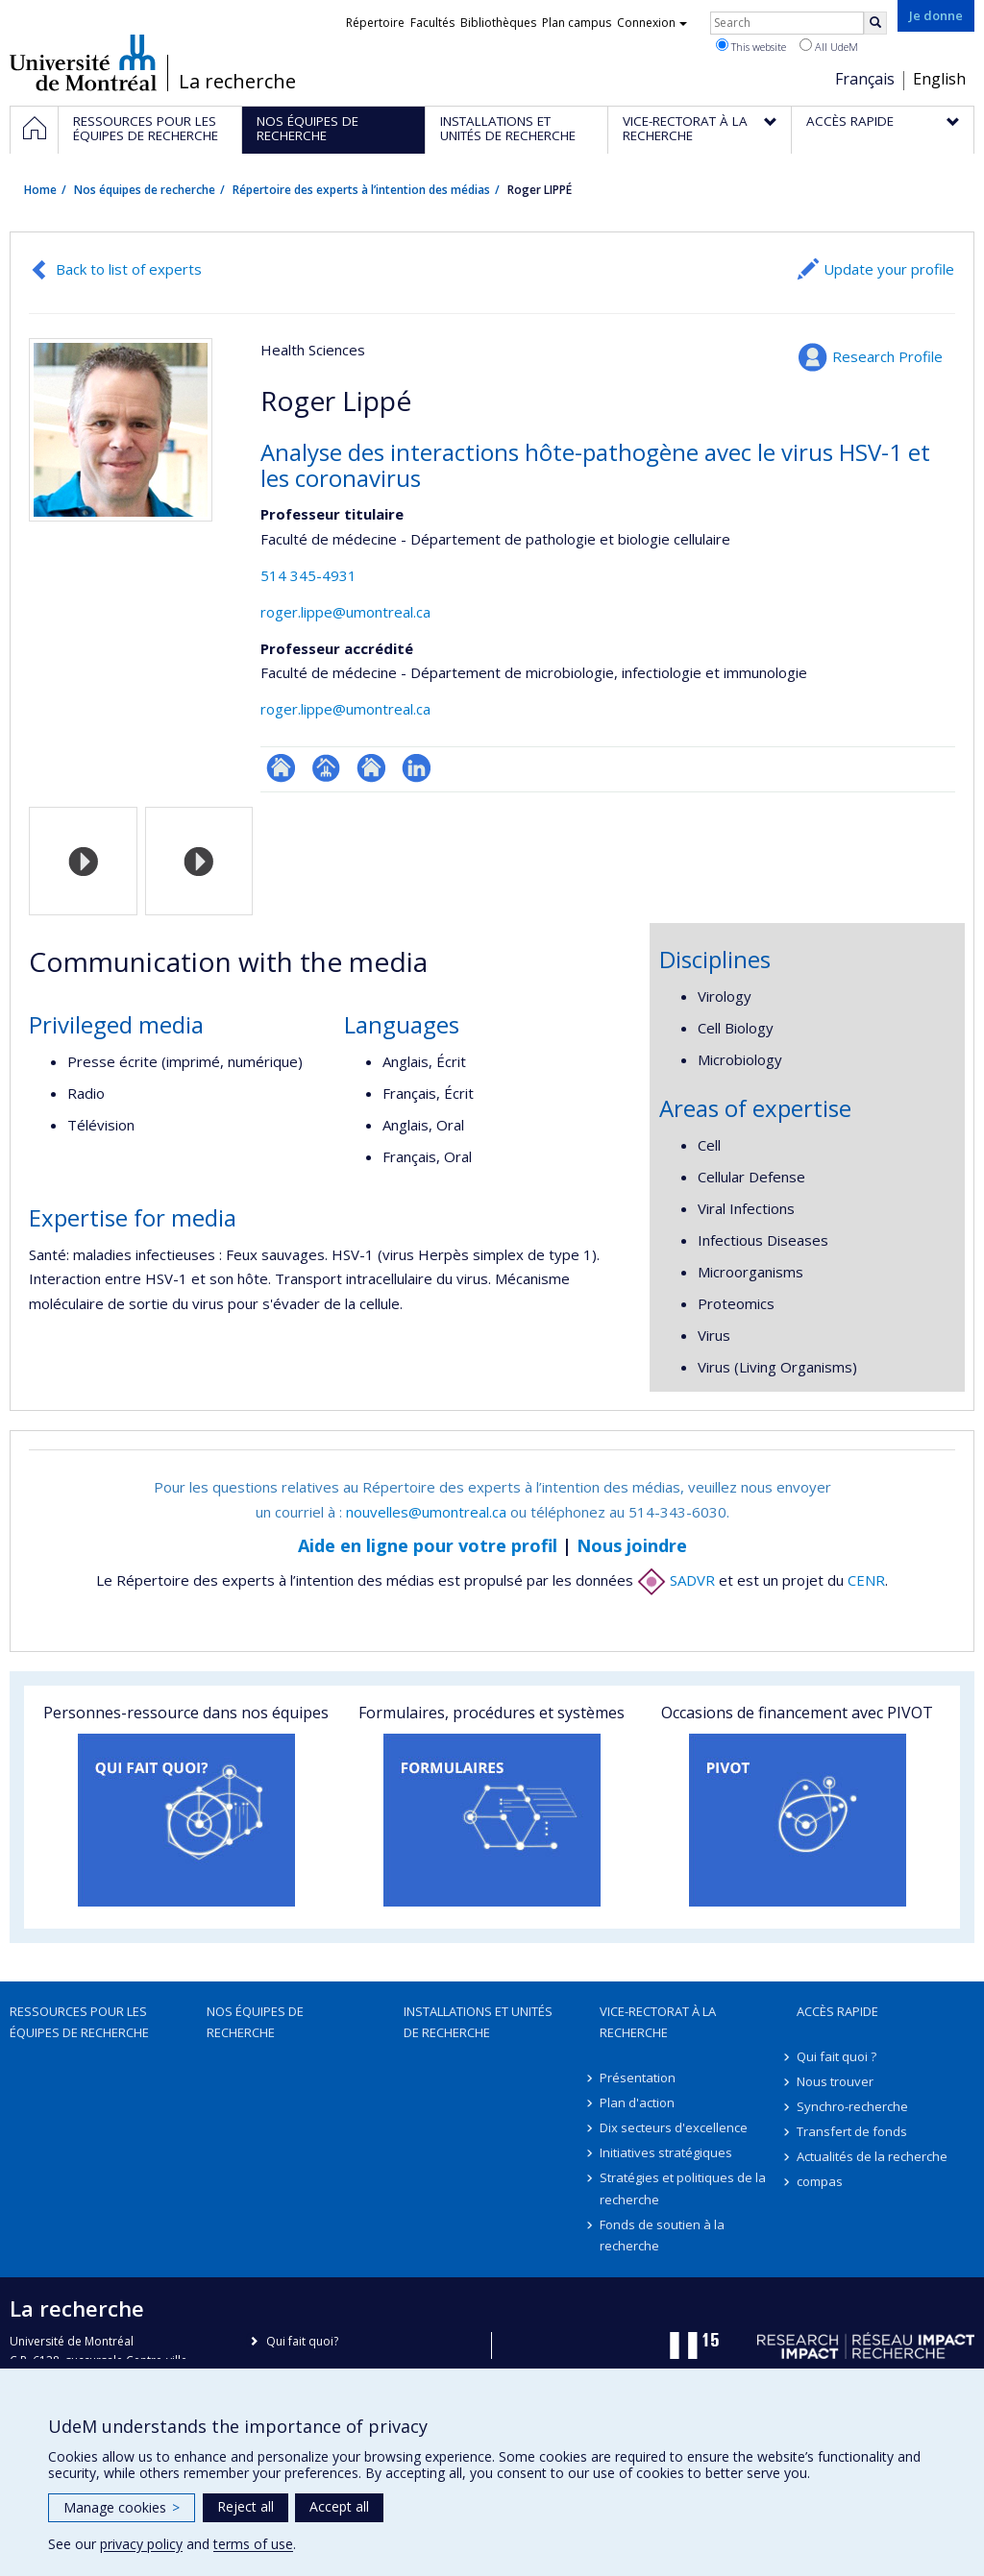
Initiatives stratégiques (666, 2152)
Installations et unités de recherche (478, 2022)
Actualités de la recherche (872, 2156)
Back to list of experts (129, 269)
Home (40, 190)
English (939, 78)
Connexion (652, 22)
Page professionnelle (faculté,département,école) (326, 768)
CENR (866, 1580)
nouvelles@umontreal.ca (426, 1511)
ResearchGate (281, 768)
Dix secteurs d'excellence (674, 2127)
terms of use (253, 2544)
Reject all (245, 2506)
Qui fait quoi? (302, 2341)
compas (820, 2181)
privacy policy (141, 2544)
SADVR (676, 1580)
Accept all (339, 2506)
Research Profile (887, 356)
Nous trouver (835, 2081)
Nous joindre (632, 1545)
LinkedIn (416, 768)
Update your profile (889, 269)
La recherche (237, 81)
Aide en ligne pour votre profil (427, 1545)
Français (865, 78)
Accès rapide (837, 2011)
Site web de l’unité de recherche (371, 768)
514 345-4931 (308, 575)
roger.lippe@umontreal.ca (345, 611)
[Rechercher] (875, 23)
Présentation (638, 2077)
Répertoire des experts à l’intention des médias (361, 190)
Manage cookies (121, 2507)
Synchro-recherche (852, 2106)
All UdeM (829, 46)
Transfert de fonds (852, 2131)
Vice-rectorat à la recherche (658, 2022)
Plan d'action (637, 2102)
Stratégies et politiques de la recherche (683, 2188)
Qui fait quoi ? (836, 2056)
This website (751, 46)
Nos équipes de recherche (144, 190)
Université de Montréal (83, 62)
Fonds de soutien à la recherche (662, 2235)
